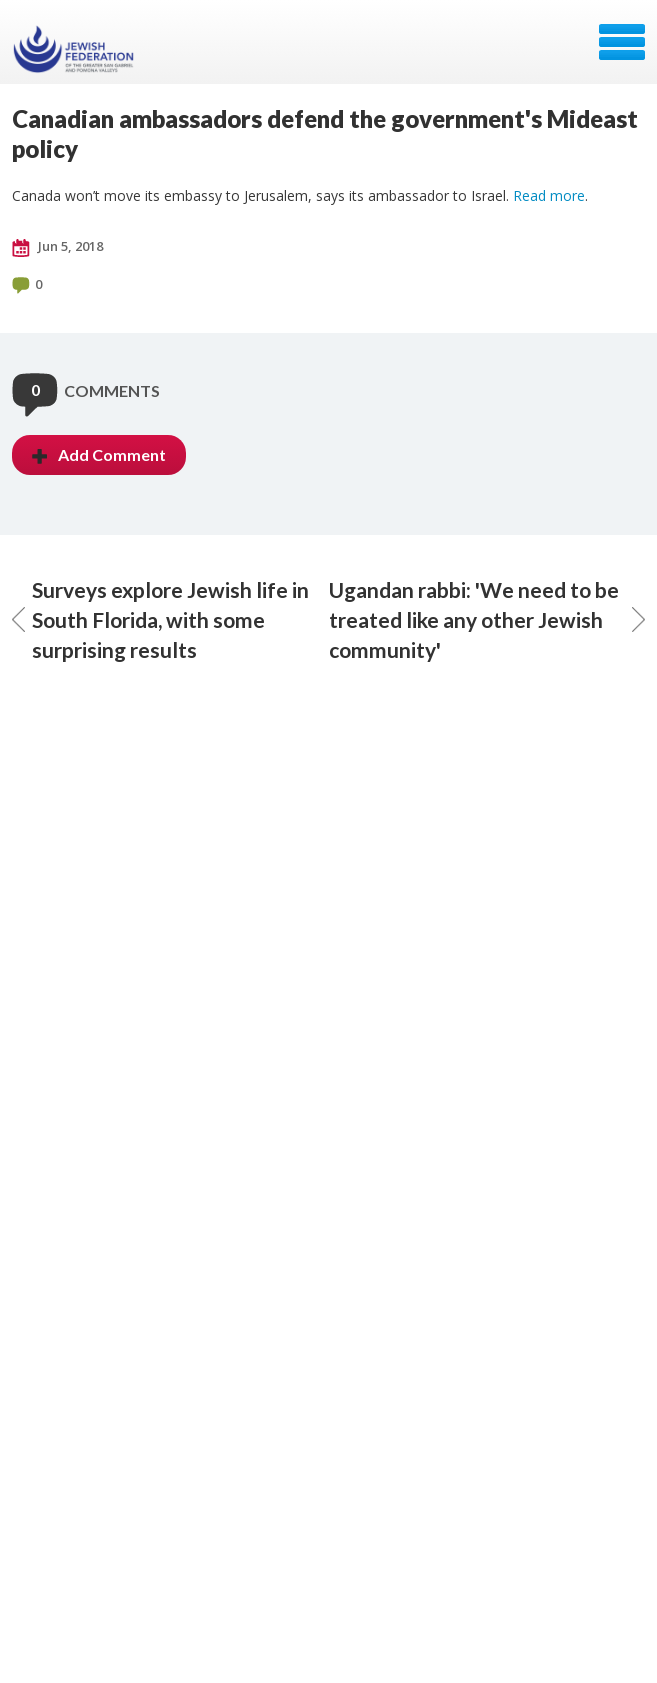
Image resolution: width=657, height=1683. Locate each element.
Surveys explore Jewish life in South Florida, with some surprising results (160, 619)
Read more (549, 195)
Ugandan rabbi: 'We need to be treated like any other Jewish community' (487, 619)
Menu (622, 42)
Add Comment (99, 454)
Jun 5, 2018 (57, 247)
